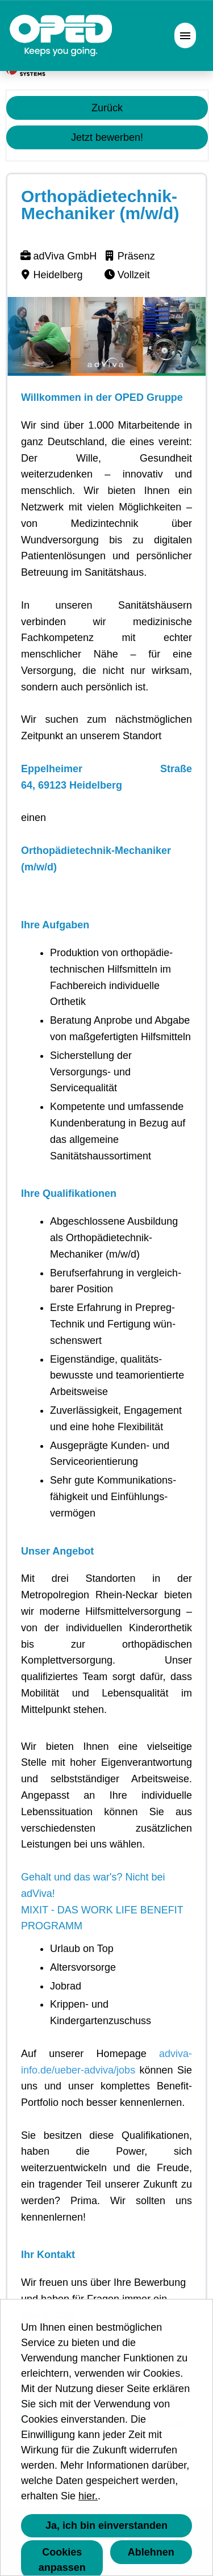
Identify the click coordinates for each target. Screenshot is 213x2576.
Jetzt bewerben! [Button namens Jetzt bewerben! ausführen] (107, 137)
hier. (88, 2496)
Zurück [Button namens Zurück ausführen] (107, 108)
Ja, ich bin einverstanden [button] (106, 2525)
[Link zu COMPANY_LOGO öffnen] (61, 35)
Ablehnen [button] (151, 2552)
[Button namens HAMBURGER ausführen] (185, 35)
